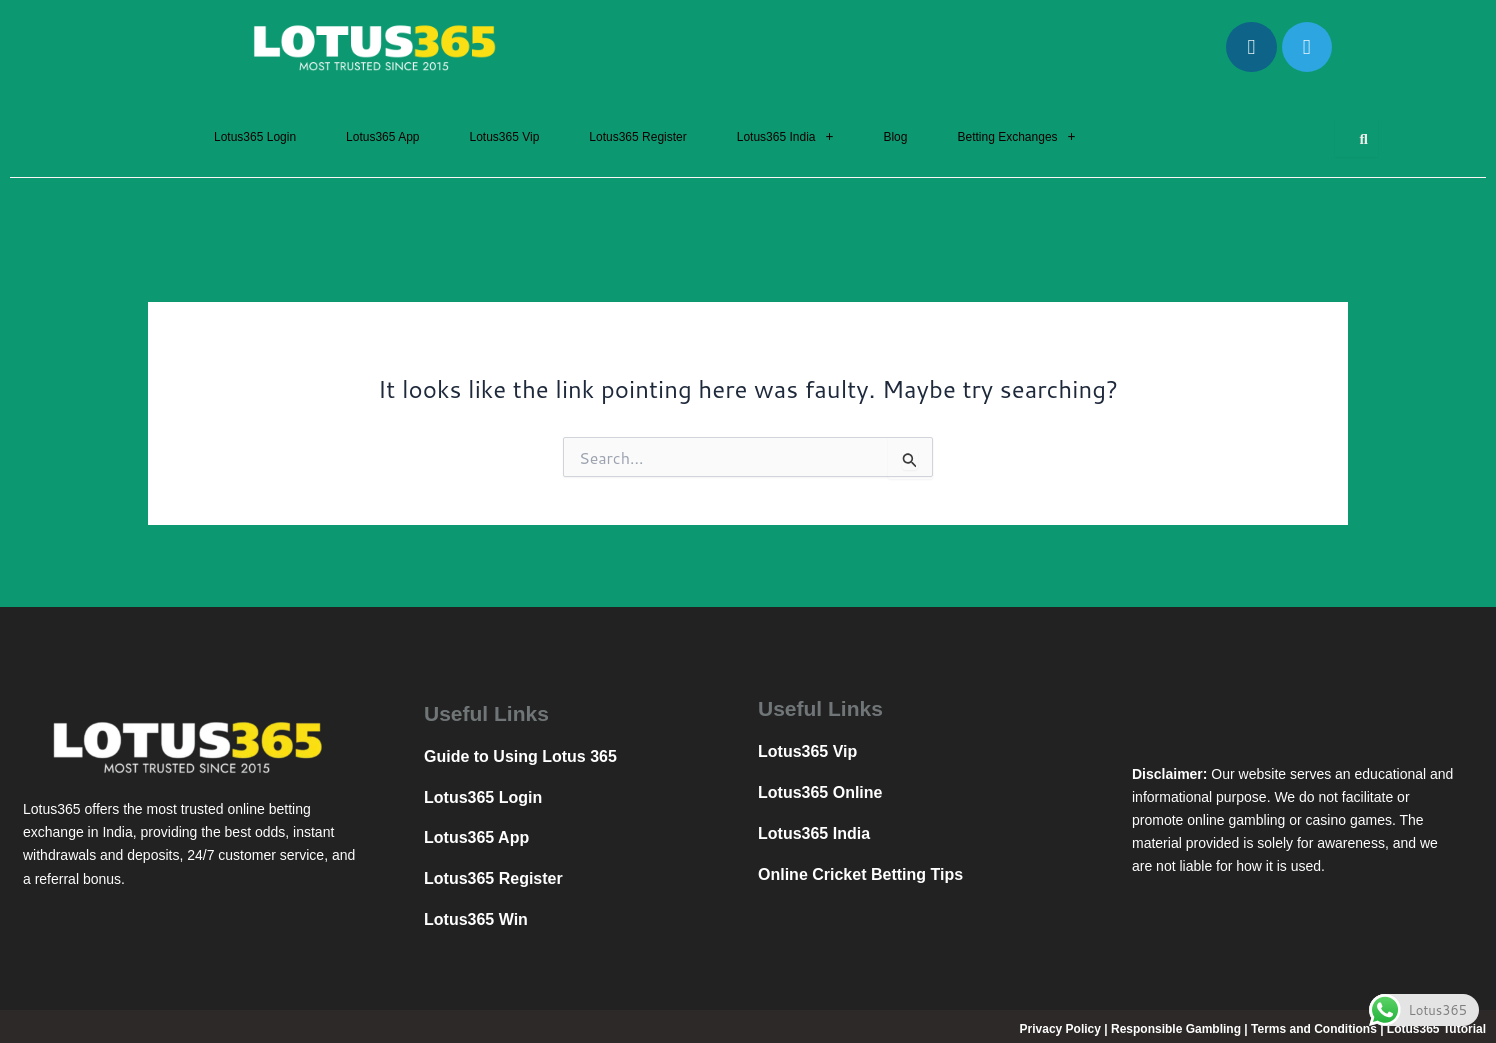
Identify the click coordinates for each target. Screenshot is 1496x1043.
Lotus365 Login (255, 137)
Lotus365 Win (476, 919)
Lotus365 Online (820, 792)
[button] (785, 137)
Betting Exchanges (1016, 137)
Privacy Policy (1060, 1029)
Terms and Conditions (1314, 1029)
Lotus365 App (382, 137)
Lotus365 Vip (504, 137)
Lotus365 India (785, 137)
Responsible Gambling (1176, 1029)
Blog (895, 137)
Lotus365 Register (637, 137)
